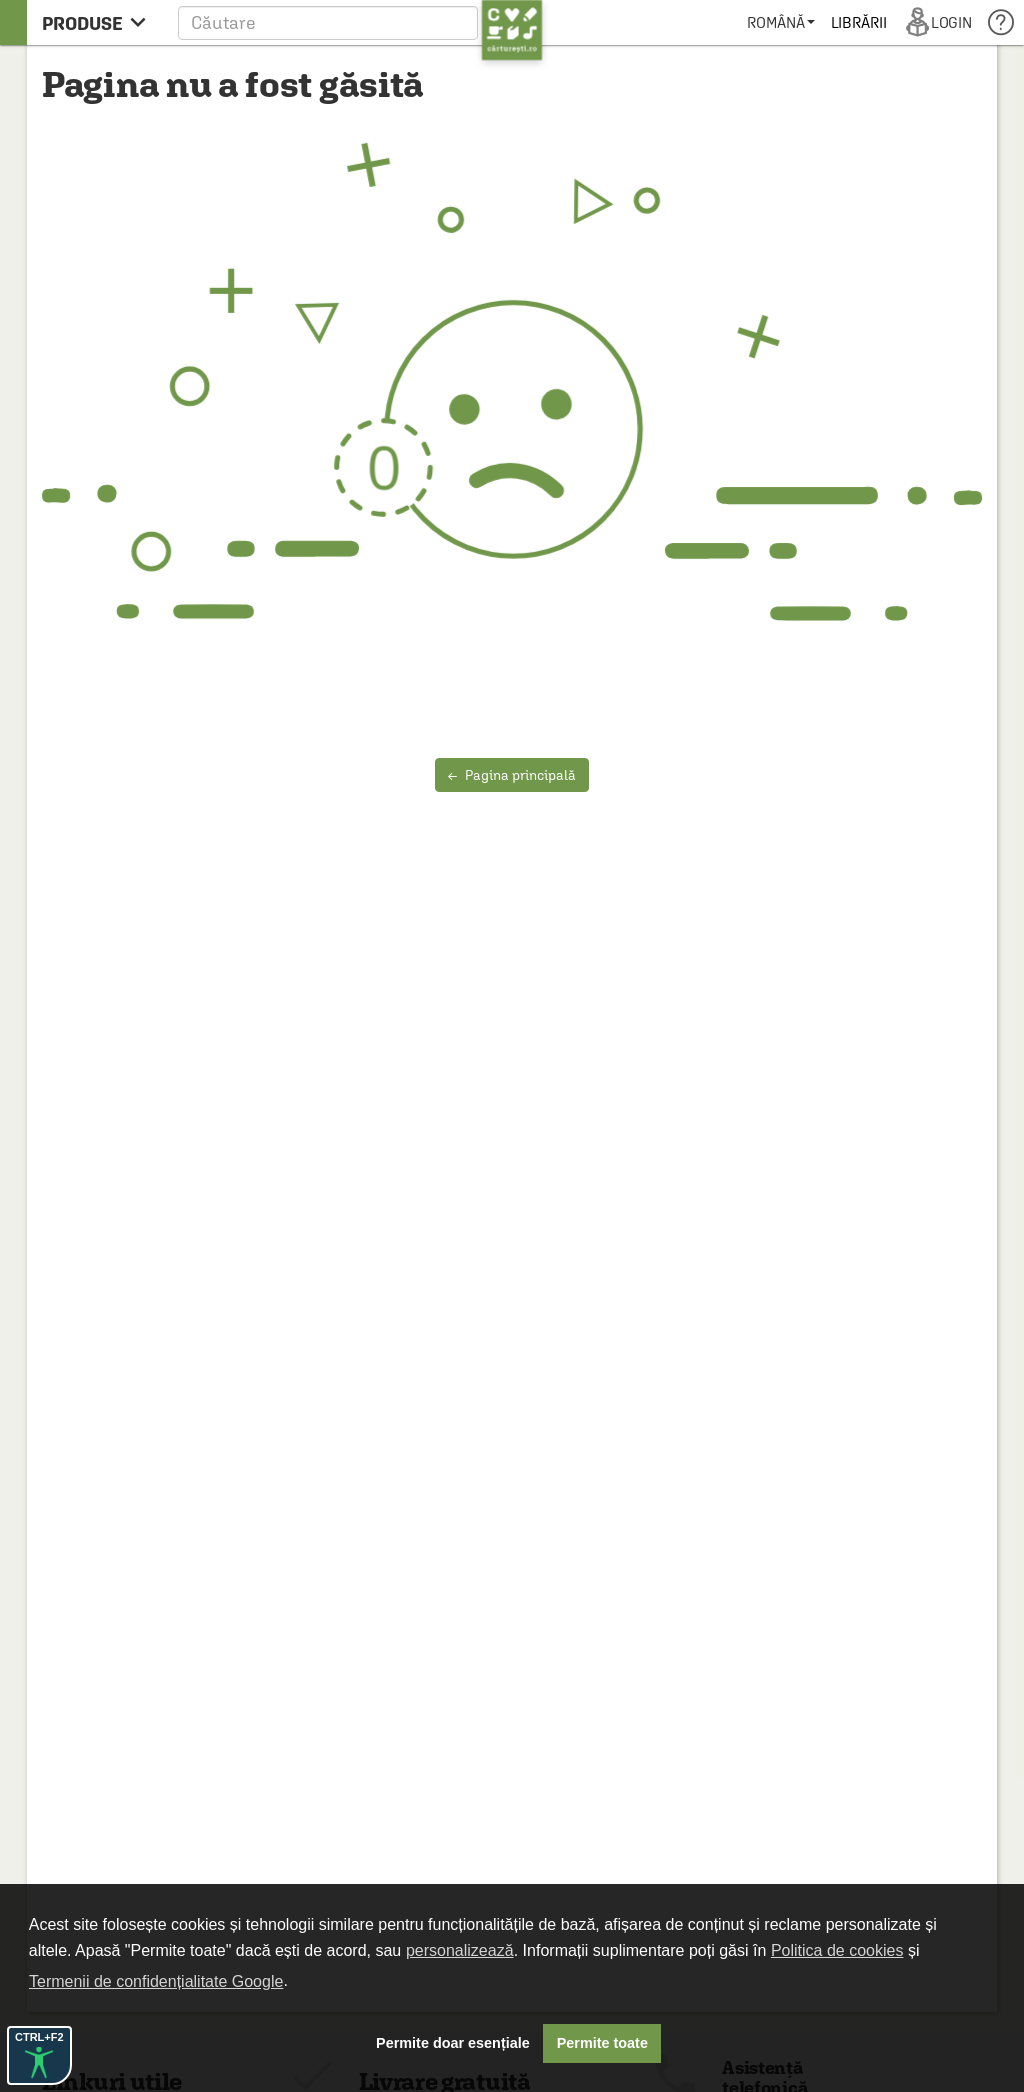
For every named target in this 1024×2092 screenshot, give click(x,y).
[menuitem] (780, 22)
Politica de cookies (837, 1950)
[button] (360, 22)
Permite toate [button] (602, 2043)
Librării (859, 22)
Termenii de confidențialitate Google (156, 1981)
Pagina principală (512, 775)
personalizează (460, 1950)
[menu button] (99, 22)
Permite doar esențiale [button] (453, 2043)
